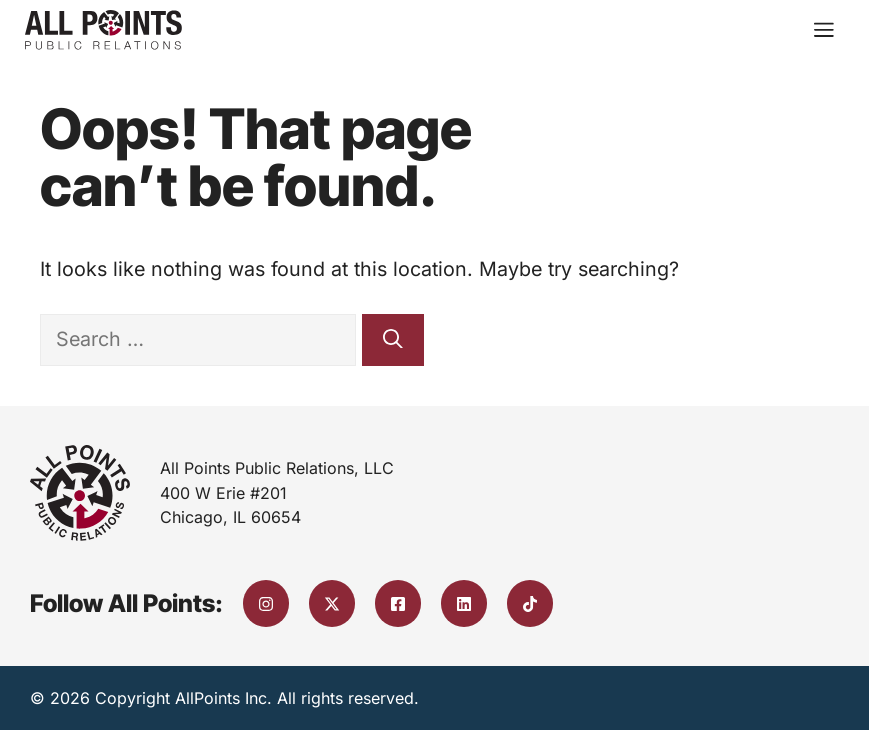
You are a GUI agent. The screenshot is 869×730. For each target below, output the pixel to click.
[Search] (393, 340)
